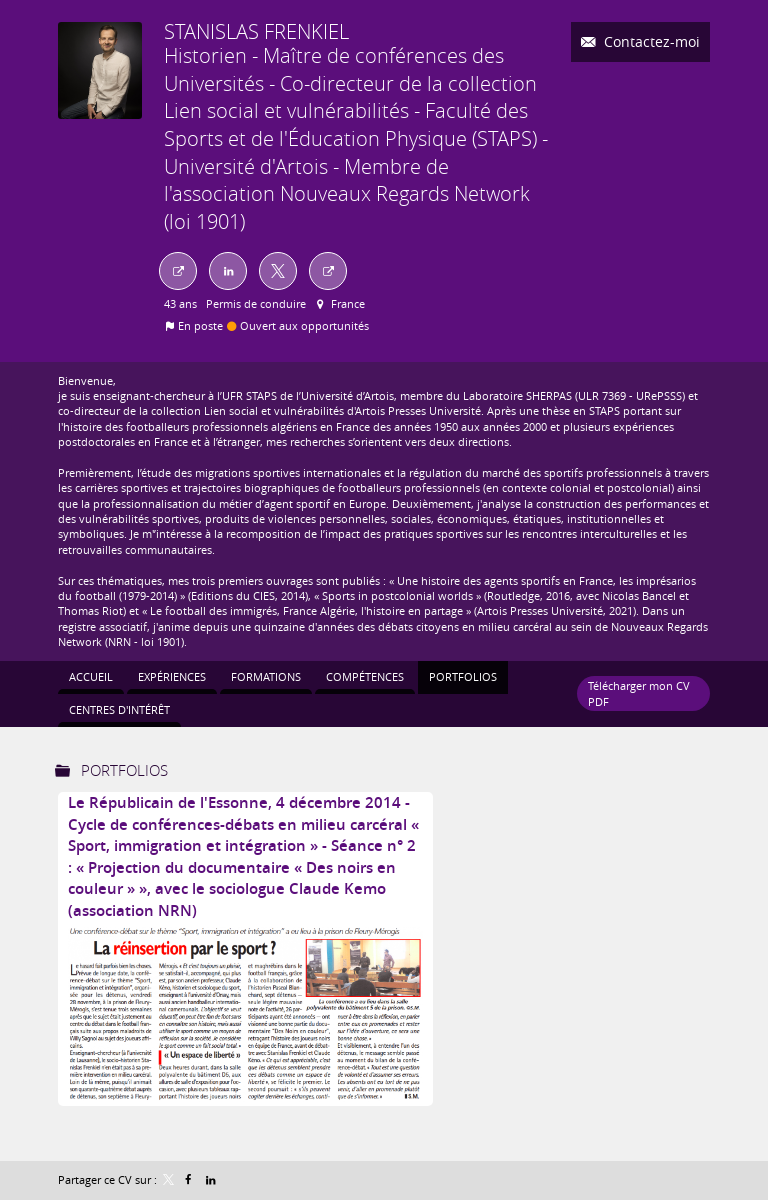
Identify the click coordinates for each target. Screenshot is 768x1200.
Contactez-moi (650, 41)
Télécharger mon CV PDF (639, 693)
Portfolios (124, 770)
